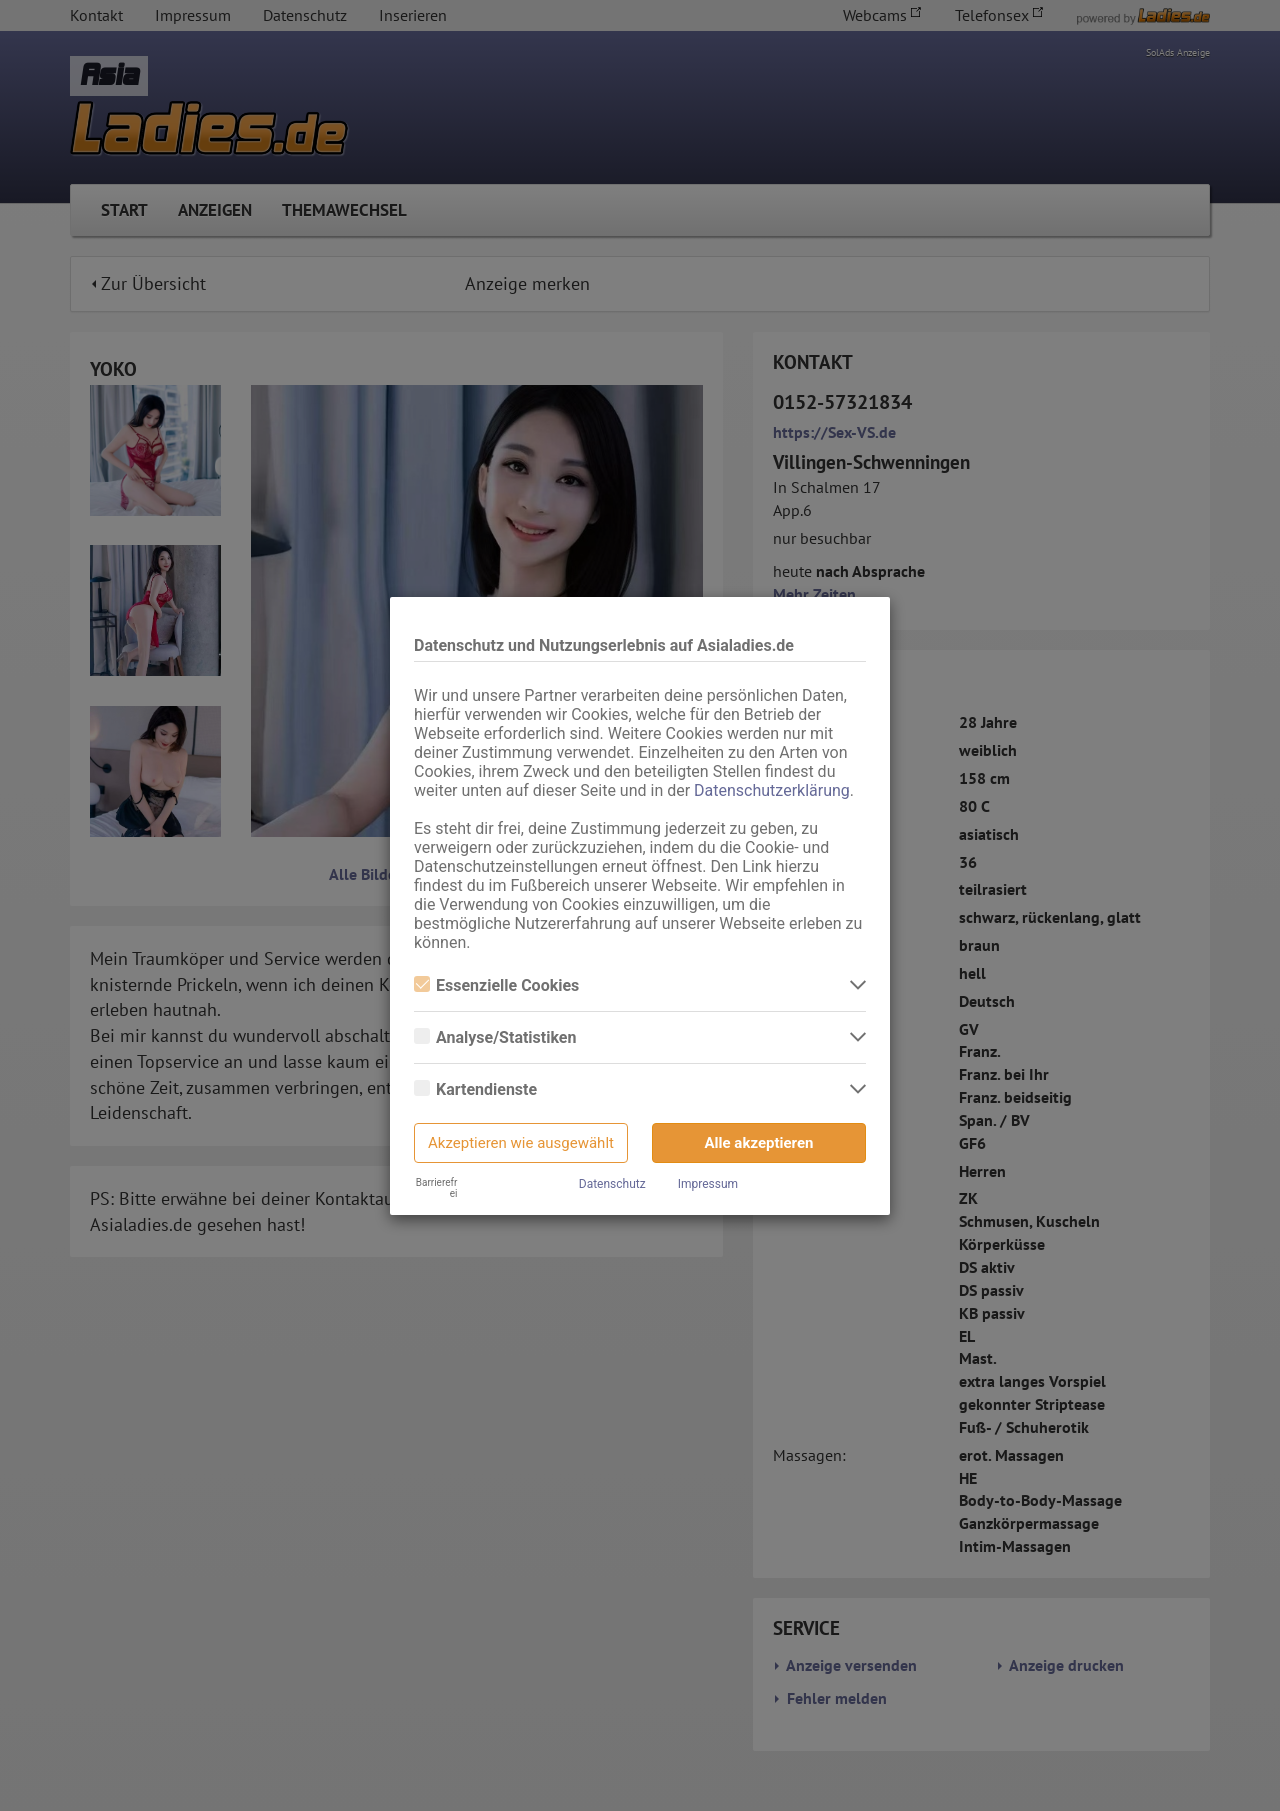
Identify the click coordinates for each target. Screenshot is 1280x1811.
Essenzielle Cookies (496, 985)
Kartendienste (475, 1089)
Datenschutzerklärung (772, 790)
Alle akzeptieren (759, 1143)
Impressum (708, 1184)
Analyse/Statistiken (495, 1037)
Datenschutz (612, 1184)
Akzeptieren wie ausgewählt (521, 1143)
